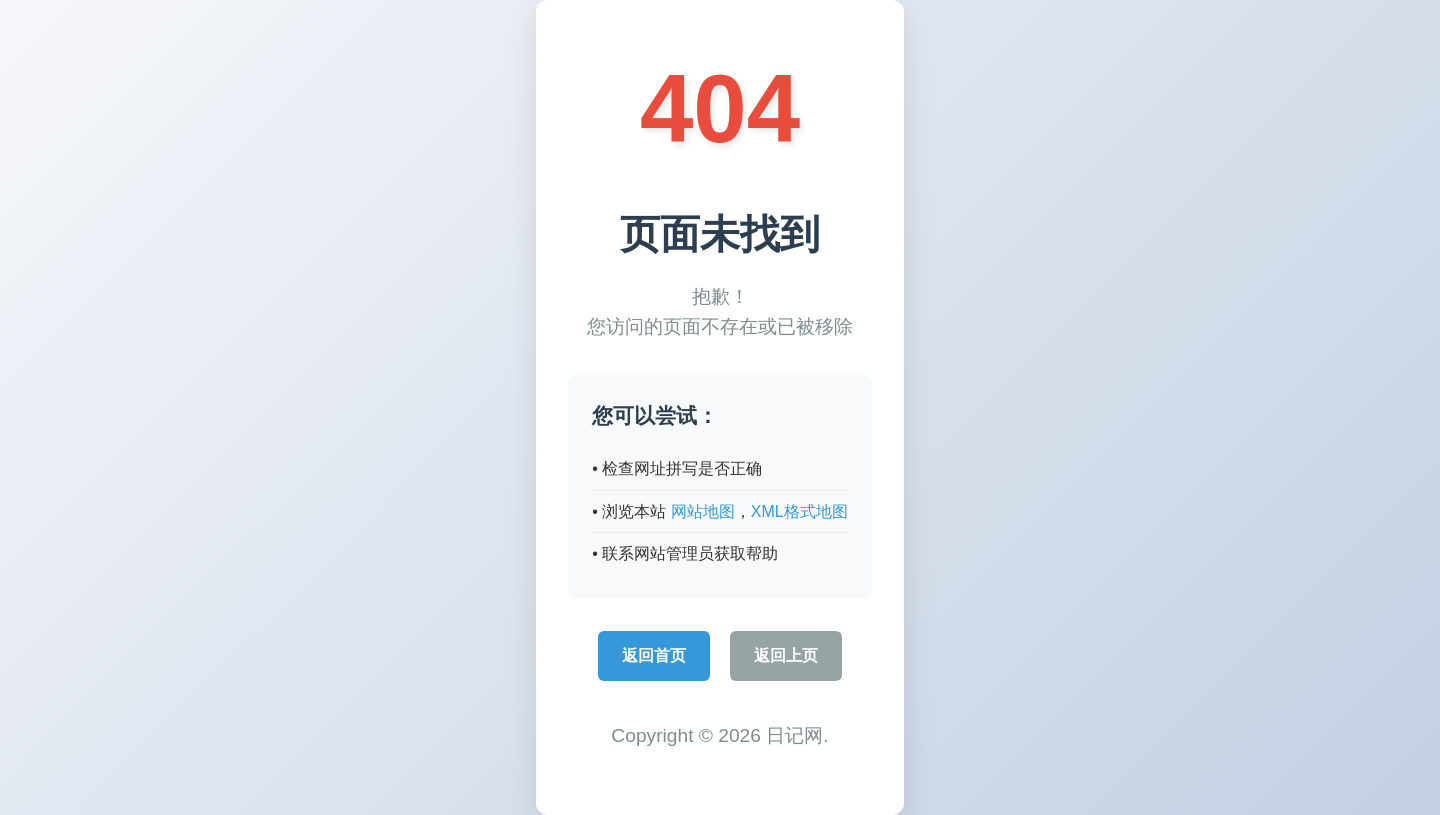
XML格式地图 (799, 511)
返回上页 (786, 655)
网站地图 (703, 511)
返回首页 (654, 655)
